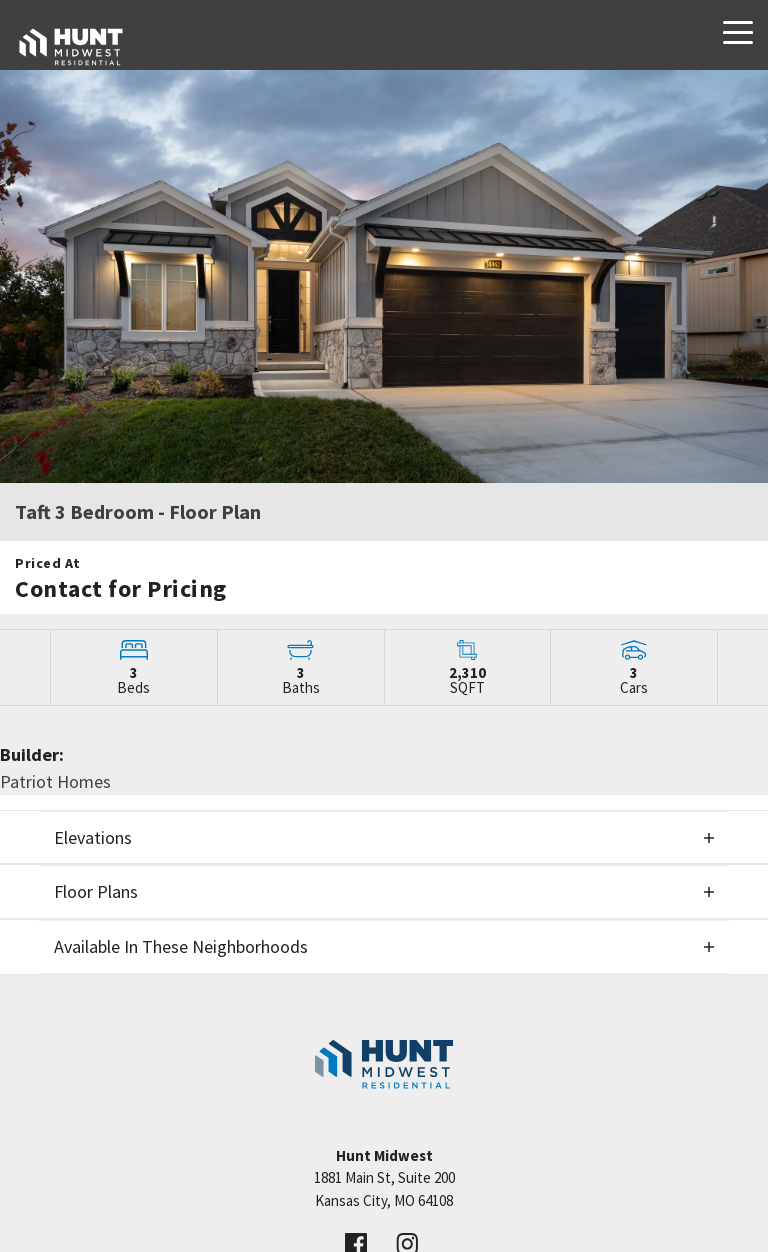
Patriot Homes (55, 781)
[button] (384, 837)
